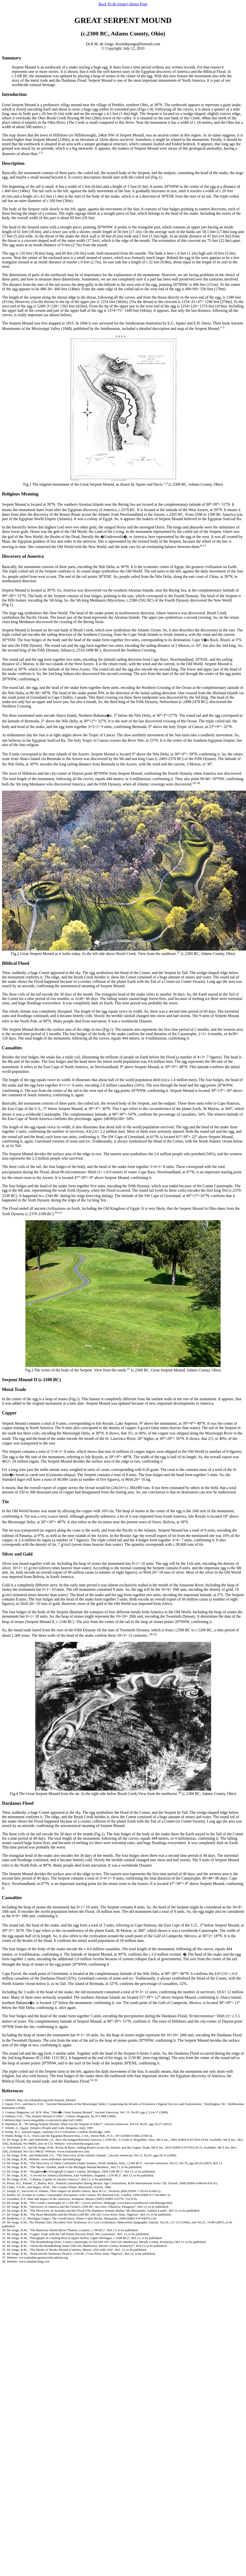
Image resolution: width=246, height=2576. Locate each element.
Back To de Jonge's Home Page (123, 4)
